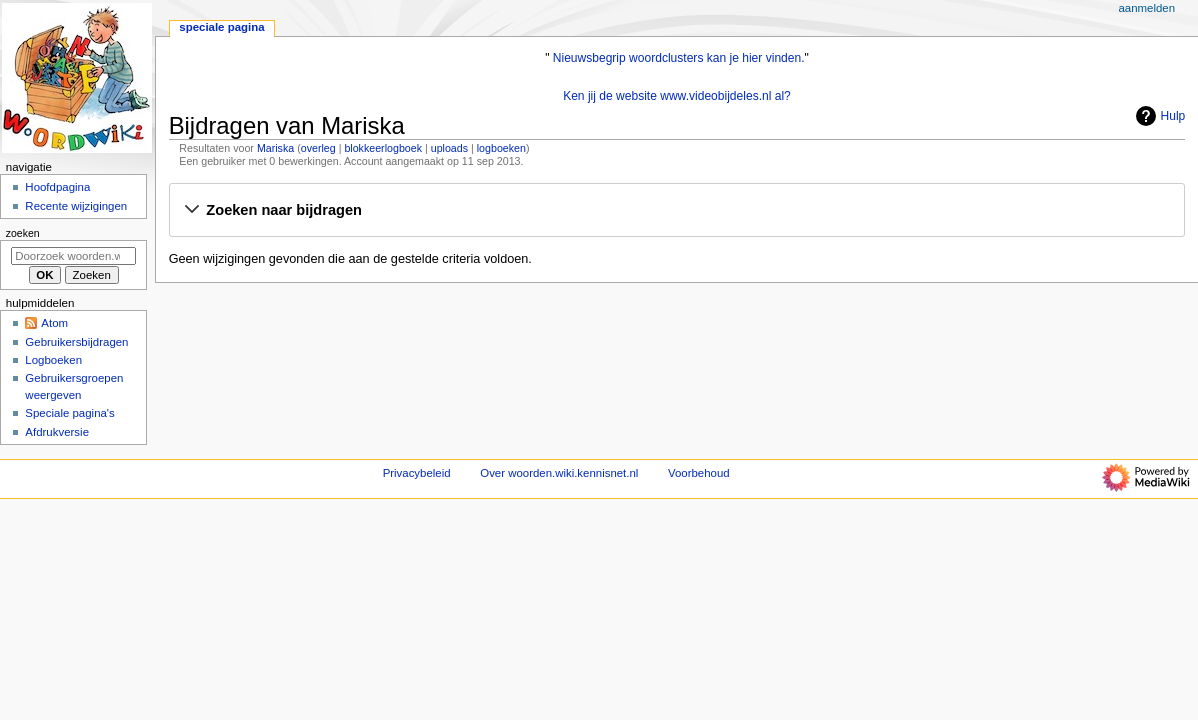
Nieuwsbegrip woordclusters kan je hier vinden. (679, 58)
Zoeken (23, 233)
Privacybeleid (417, 473)
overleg (318, 148)
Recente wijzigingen (76, 206)
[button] (676, 211)
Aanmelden (1146, 8)
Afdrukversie (57, 432)
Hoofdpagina (57, 187)
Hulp (1158, 116)
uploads (449, 148)
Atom (54, 323)
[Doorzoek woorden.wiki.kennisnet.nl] (73, 256)
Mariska (275, 148)
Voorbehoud (699, 473)
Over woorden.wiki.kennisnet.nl (559, 473)
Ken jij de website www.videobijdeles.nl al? (677, 96)
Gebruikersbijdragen (76, 342)
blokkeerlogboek (383, 148)
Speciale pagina (221, 27)
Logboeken (53, 360)
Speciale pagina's (69, 413)
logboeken (501, 148)
